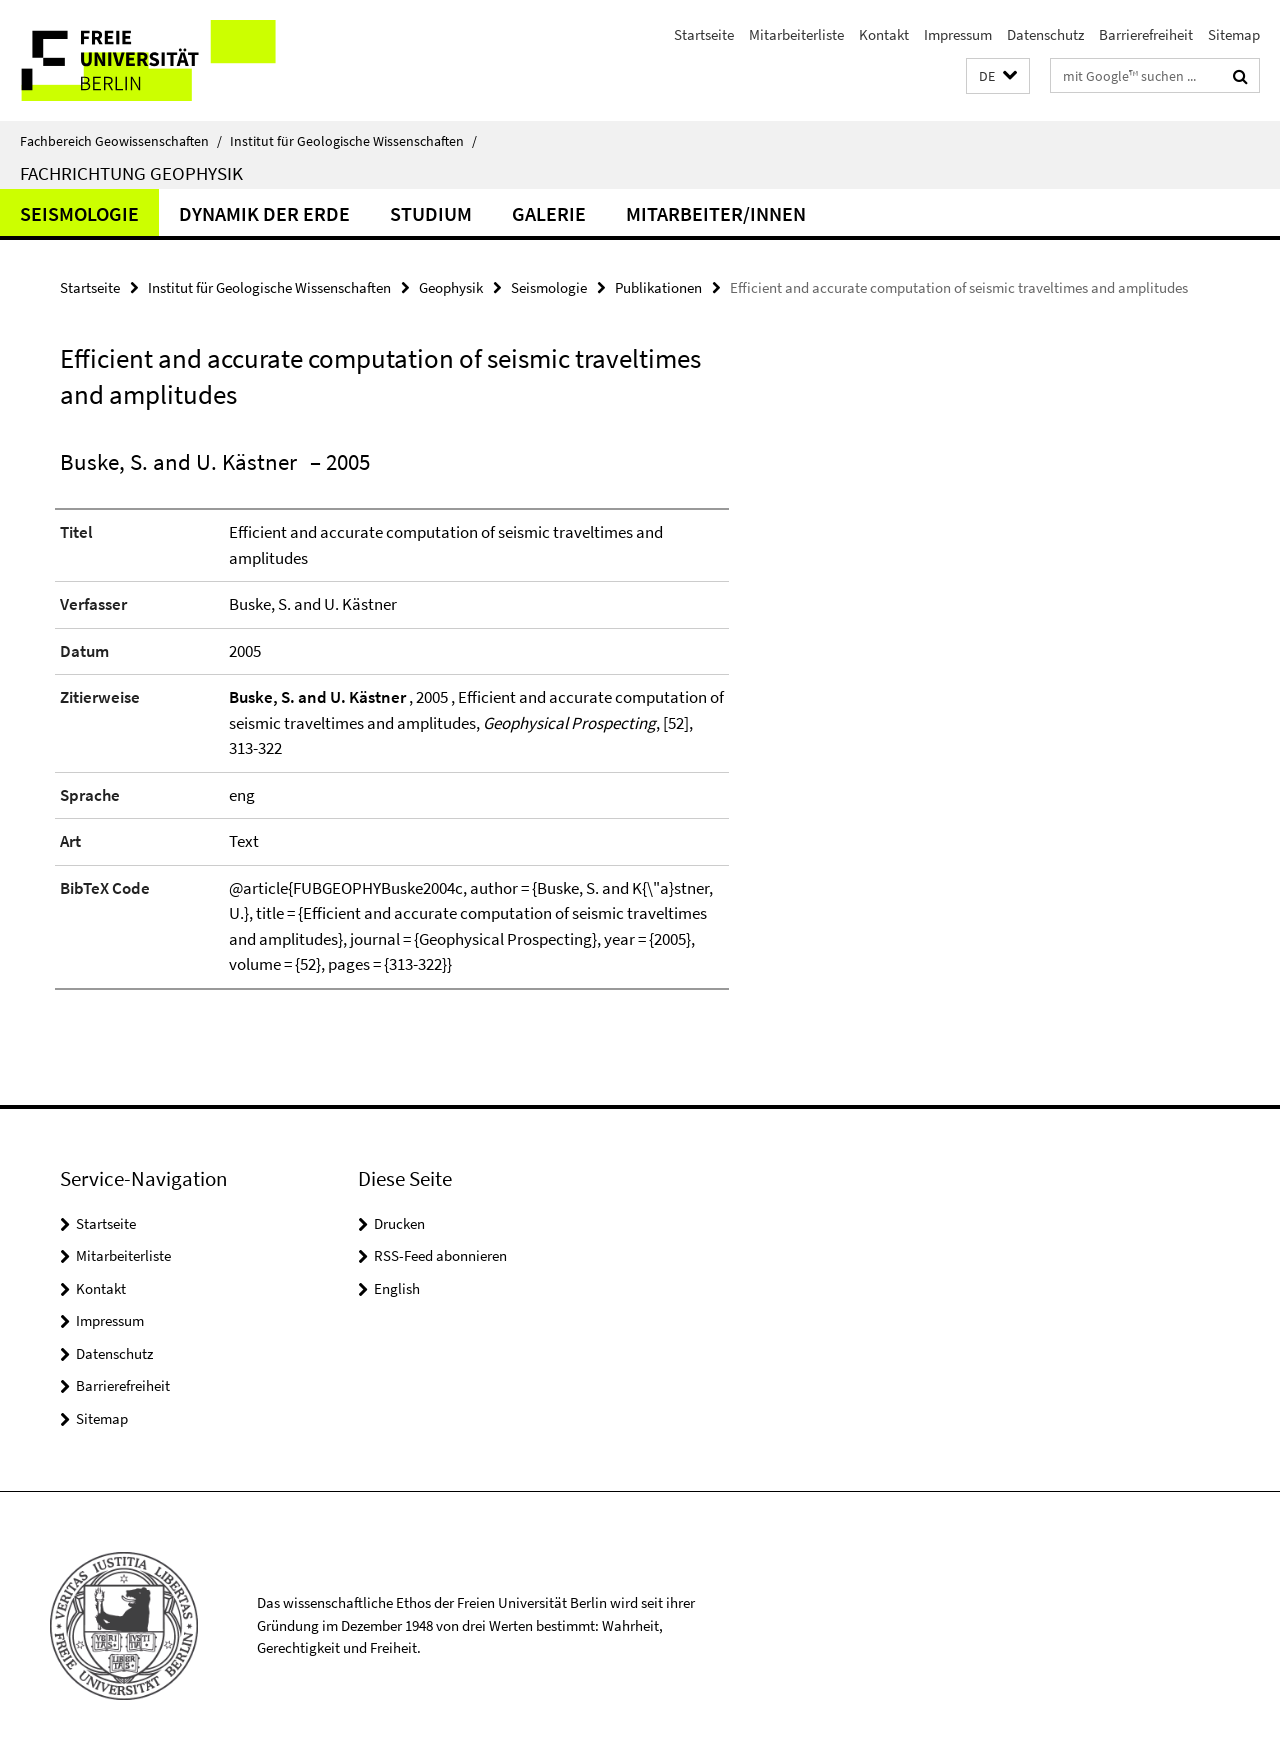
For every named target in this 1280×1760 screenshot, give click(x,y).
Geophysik (451, 287)
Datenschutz (1045, 34)
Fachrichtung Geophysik (131, 173)
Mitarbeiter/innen (716, 213)
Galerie (549, 213)
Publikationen (658, 287)
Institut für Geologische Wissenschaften (353, 141)
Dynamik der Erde (264, 213)
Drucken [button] (399, 1223)
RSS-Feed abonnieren (440, 1255)
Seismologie (79, 213)
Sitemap (1234, 34)
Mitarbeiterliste (796, 34)
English (397, 1288)
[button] (998, 76)
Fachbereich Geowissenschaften (121, 141)
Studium (431, 213)
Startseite (704, 34)
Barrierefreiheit (1146, 34)
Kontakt (884, 34)
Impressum (958, 34)
